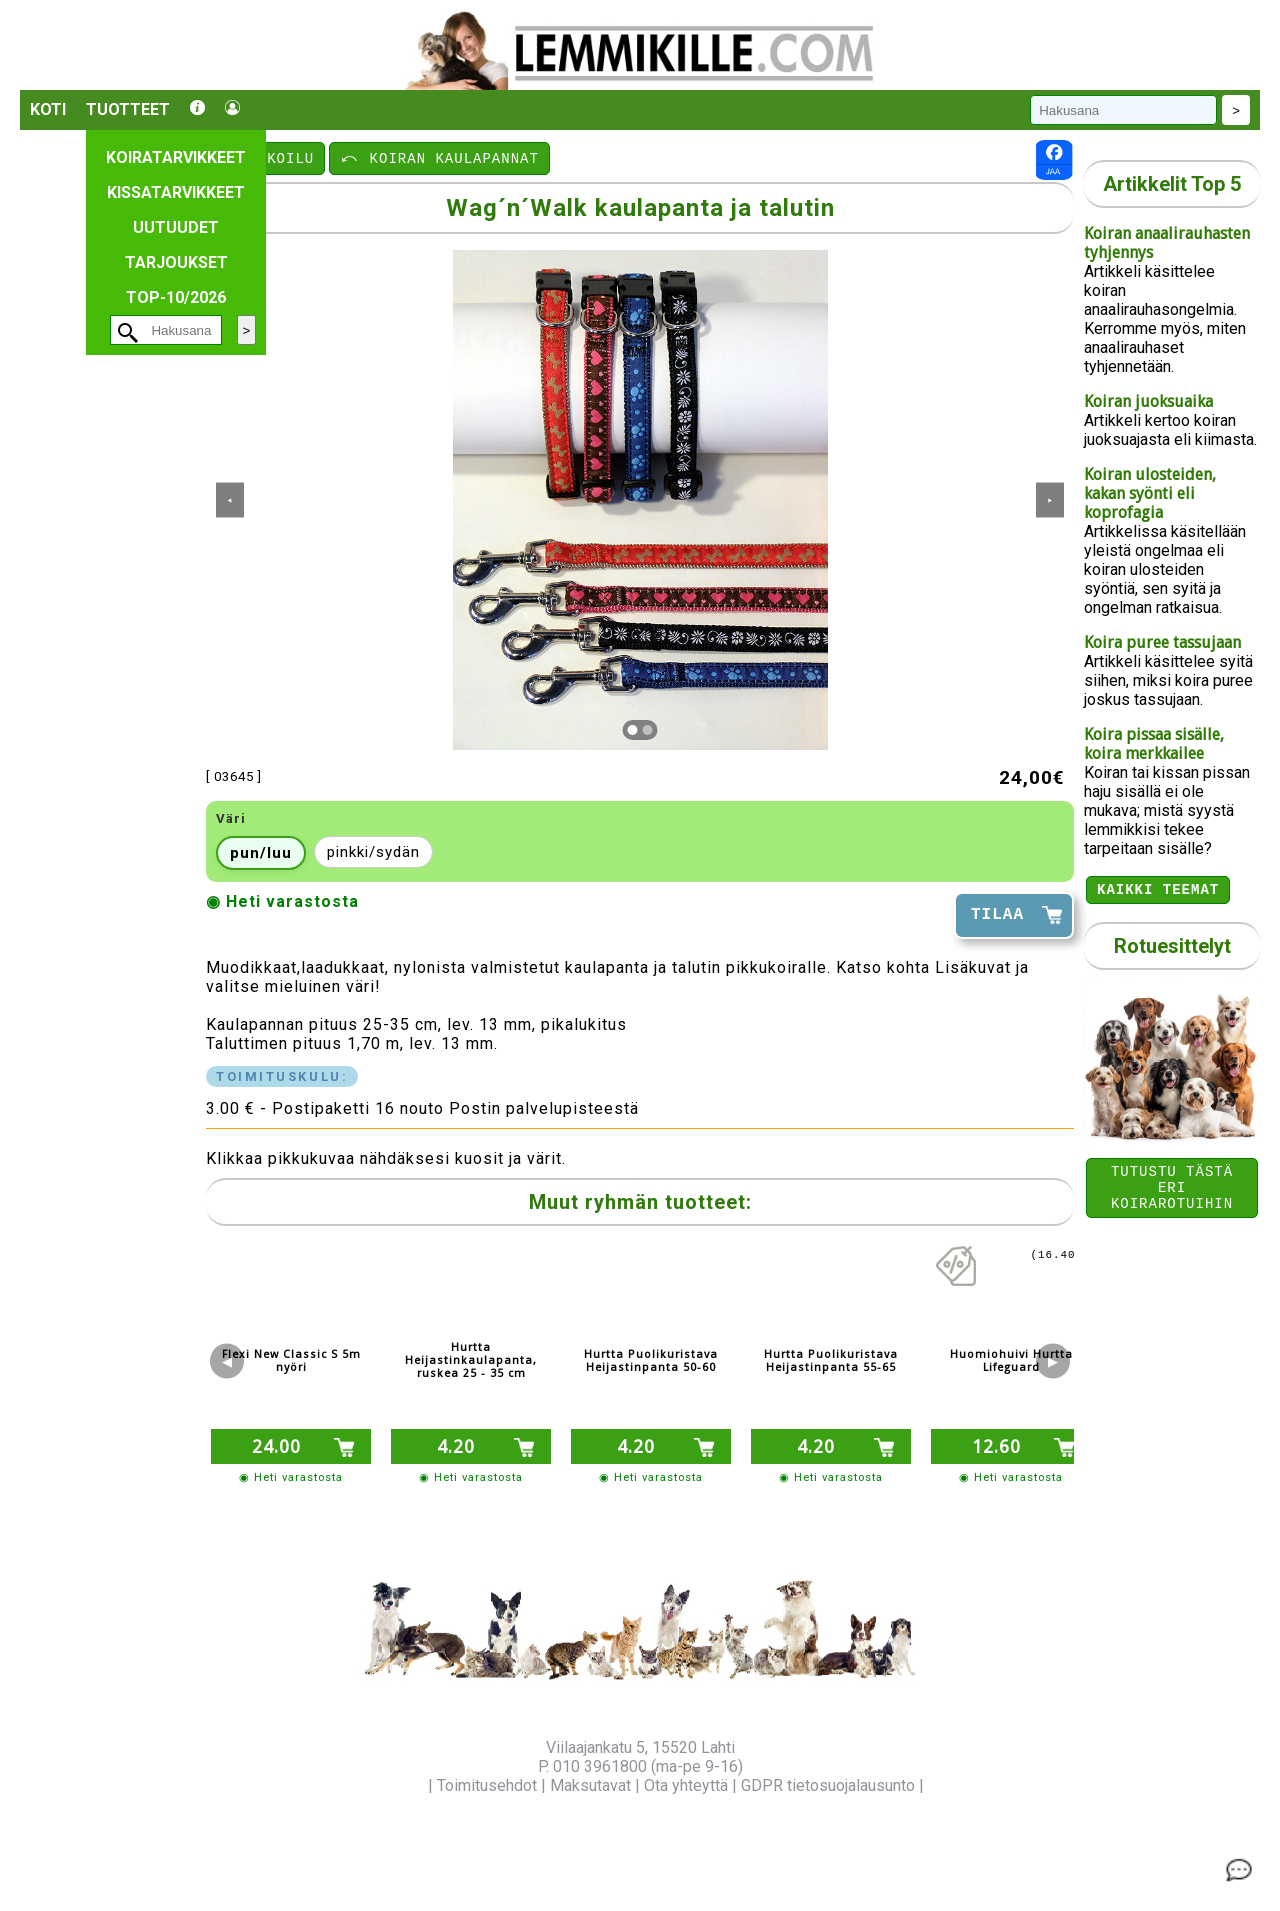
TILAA (997, 915)
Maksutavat (590, 1785)
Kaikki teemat (1158, 891)
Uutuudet (176, 227)
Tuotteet (128, 109)
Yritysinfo (390, 1785)
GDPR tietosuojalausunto (828, 1785)
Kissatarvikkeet (176, 192)
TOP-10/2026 (176, 297)
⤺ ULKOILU (266, 157)
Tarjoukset (176, 262)
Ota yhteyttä (686, 1785)
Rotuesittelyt (1172, 949)
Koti (48, 109)
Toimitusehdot (487, 1785)
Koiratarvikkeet (176, 157)
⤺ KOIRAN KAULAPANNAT (439, 157)
